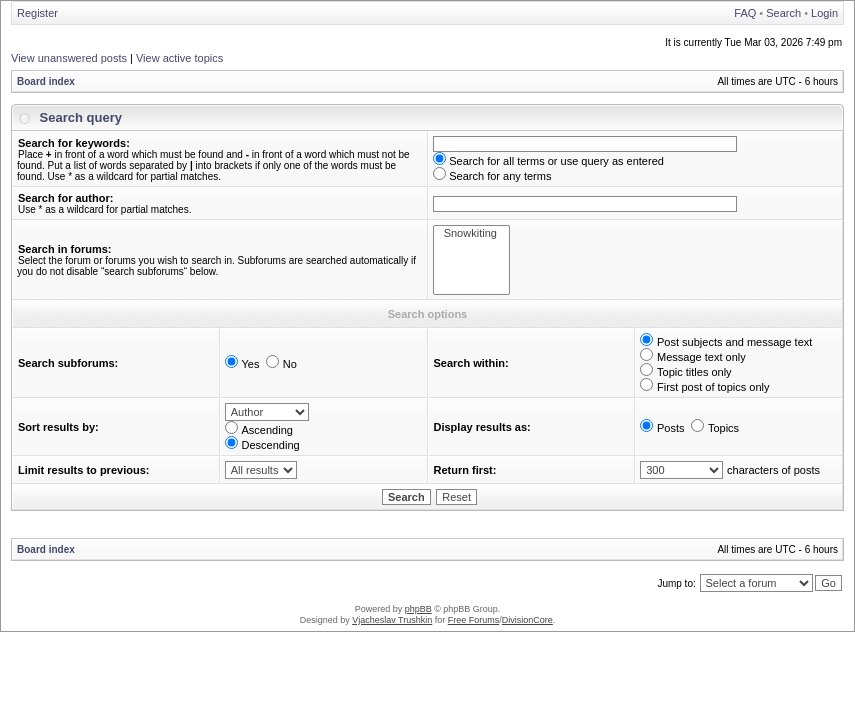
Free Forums (474, 620)
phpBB (418, 609)
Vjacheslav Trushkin (392, 620)
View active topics (179, 58)
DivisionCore (527, 620)
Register (37, 13)
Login (824, 13)
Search (783, 13)
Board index (46, 81)
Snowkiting (471, 233)
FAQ (745, 13)
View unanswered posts (69, 58)
